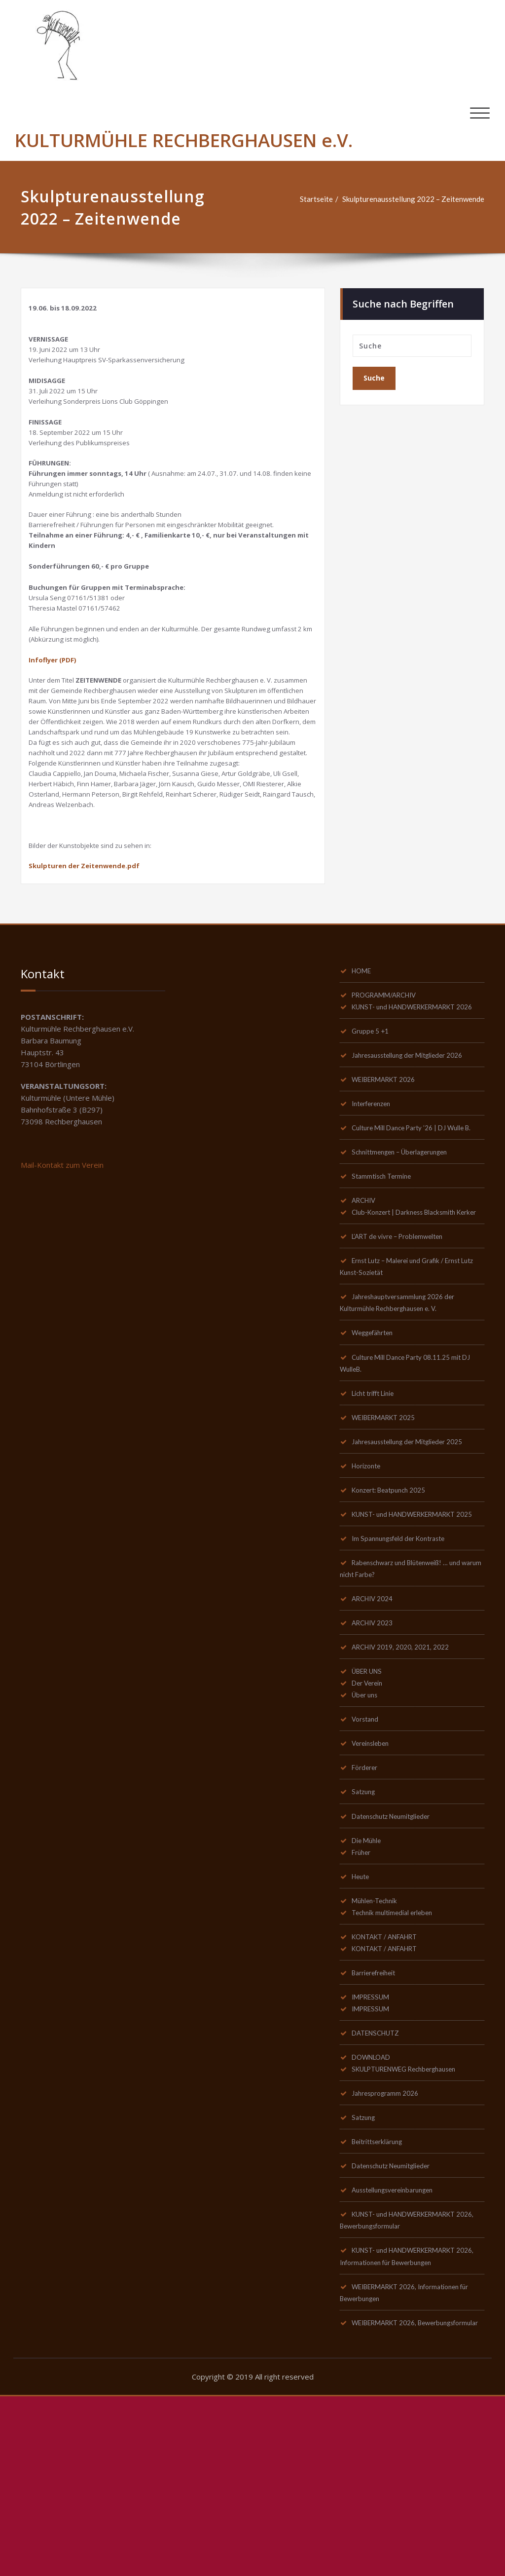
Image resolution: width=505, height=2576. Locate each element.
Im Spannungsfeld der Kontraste (405, 1689)
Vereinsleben (374, 1898)
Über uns (367, 1849)
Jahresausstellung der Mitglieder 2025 (416, 1579)
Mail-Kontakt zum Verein (62, 1259)
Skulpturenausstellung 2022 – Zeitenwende (413, 198)
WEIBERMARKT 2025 (390, 1554)
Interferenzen (375, 1211)
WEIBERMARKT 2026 (390, 1186)
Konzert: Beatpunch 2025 (395, 1628)
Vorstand (368, 1874)
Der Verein (370, 1837)
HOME (364, 1063)
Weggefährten (377, 1468)
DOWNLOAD (375, 2219)
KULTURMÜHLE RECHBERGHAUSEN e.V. (184, 140)
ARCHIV (366, 1321)
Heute (363, 2034)
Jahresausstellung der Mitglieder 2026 (416, 1161)
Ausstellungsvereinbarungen (400, 2355)
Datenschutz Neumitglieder (398, 1972)
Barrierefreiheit (379, 2133)
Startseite (316, 198)
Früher (364, 2009)
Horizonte (369, 1603)
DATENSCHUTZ (380, 2195)
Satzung (366, 1948)
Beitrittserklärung (382, 2306)
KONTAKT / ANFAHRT (391, 2096)
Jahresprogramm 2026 (390, 2256)
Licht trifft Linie (378, 1529)
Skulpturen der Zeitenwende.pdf (89, 958)
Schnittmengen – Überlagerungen (407, 1272)
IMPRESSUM (374, 2157)
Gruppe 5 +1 (373, 1137)
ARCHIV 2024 (376, 1750)
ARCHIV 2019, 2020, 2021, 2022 (407, 1800)
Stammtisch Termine (385, 1297)
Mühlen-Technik (378, 2059)
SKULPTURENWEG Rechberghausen (413, 2232)
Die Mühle (370, 1997)
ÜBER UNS (370, 1824)
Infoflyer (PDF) (56, 706)
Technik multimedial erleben (397, 2071)
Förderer (367, 1923)
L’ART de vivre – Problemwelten (404, 1370)
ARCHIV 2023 (376, 1775)
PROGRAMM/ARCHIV (390, 1088)
